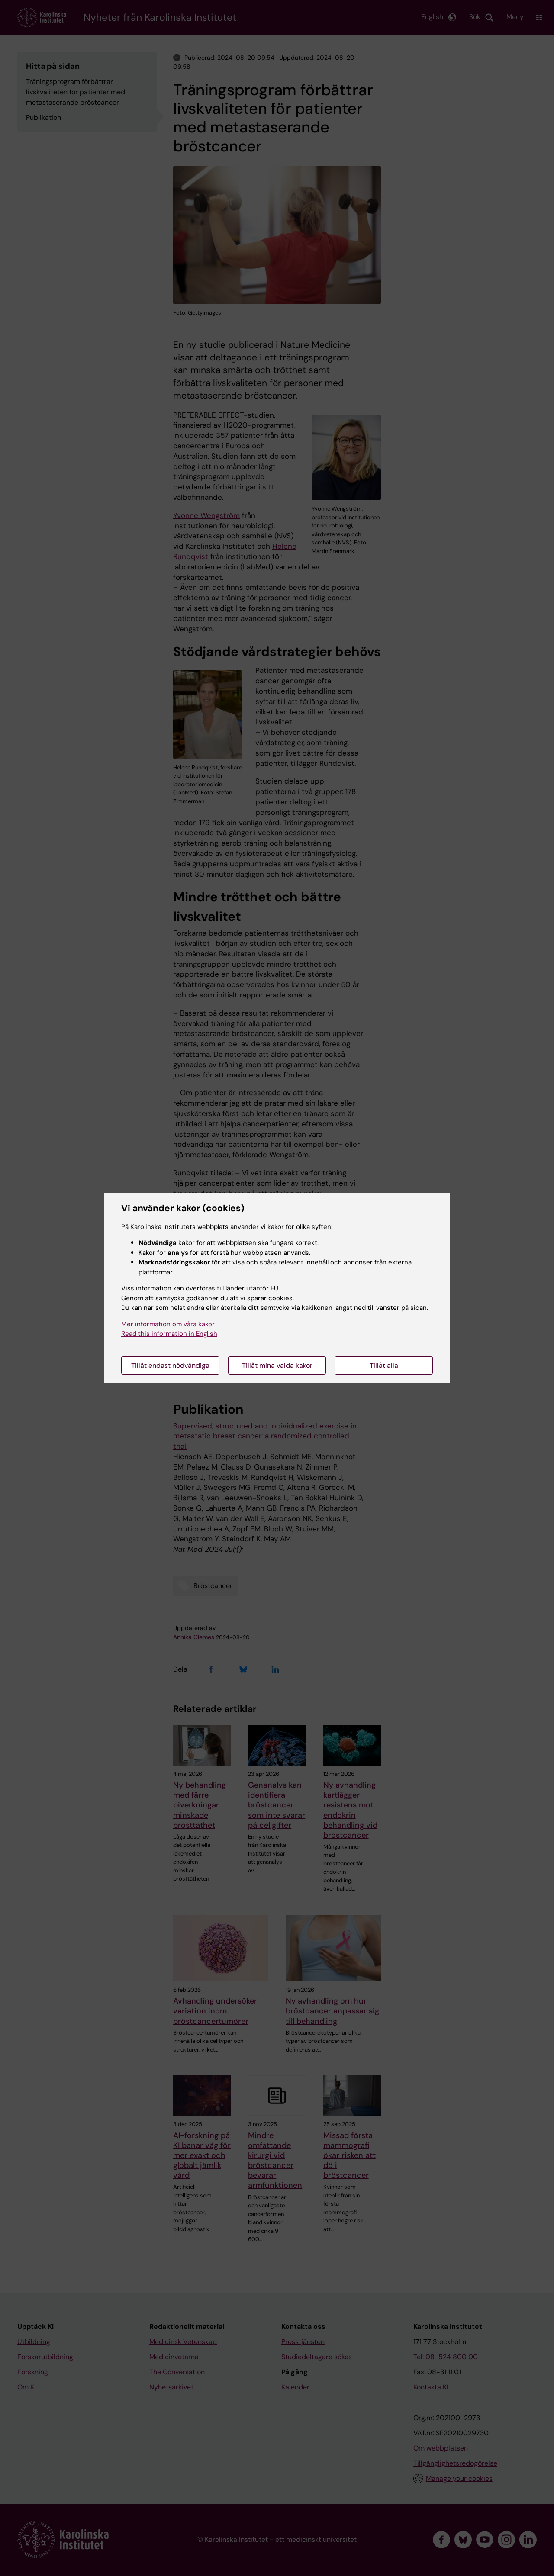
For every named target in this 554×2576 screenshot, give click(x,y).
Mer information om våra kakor (168, 1324)
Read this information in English (169, 1333)
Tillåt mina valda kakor (277, 1365)
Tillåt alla (384, 1365)
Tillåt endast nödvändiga (170, 1365)
